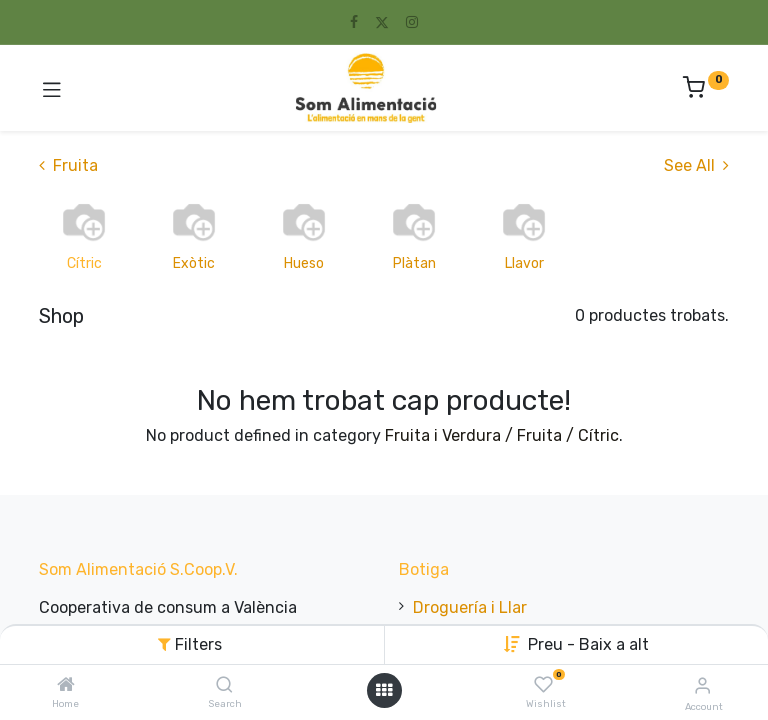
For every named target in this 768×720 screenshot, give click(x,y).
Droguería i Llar (470, 607)
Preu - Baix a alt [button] (588, 644)
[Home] (66, 685)
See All (696, 165)
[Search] (224, 685)
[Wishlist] (543, 685)
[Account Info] (702, 685)
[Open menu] (384, 690)
